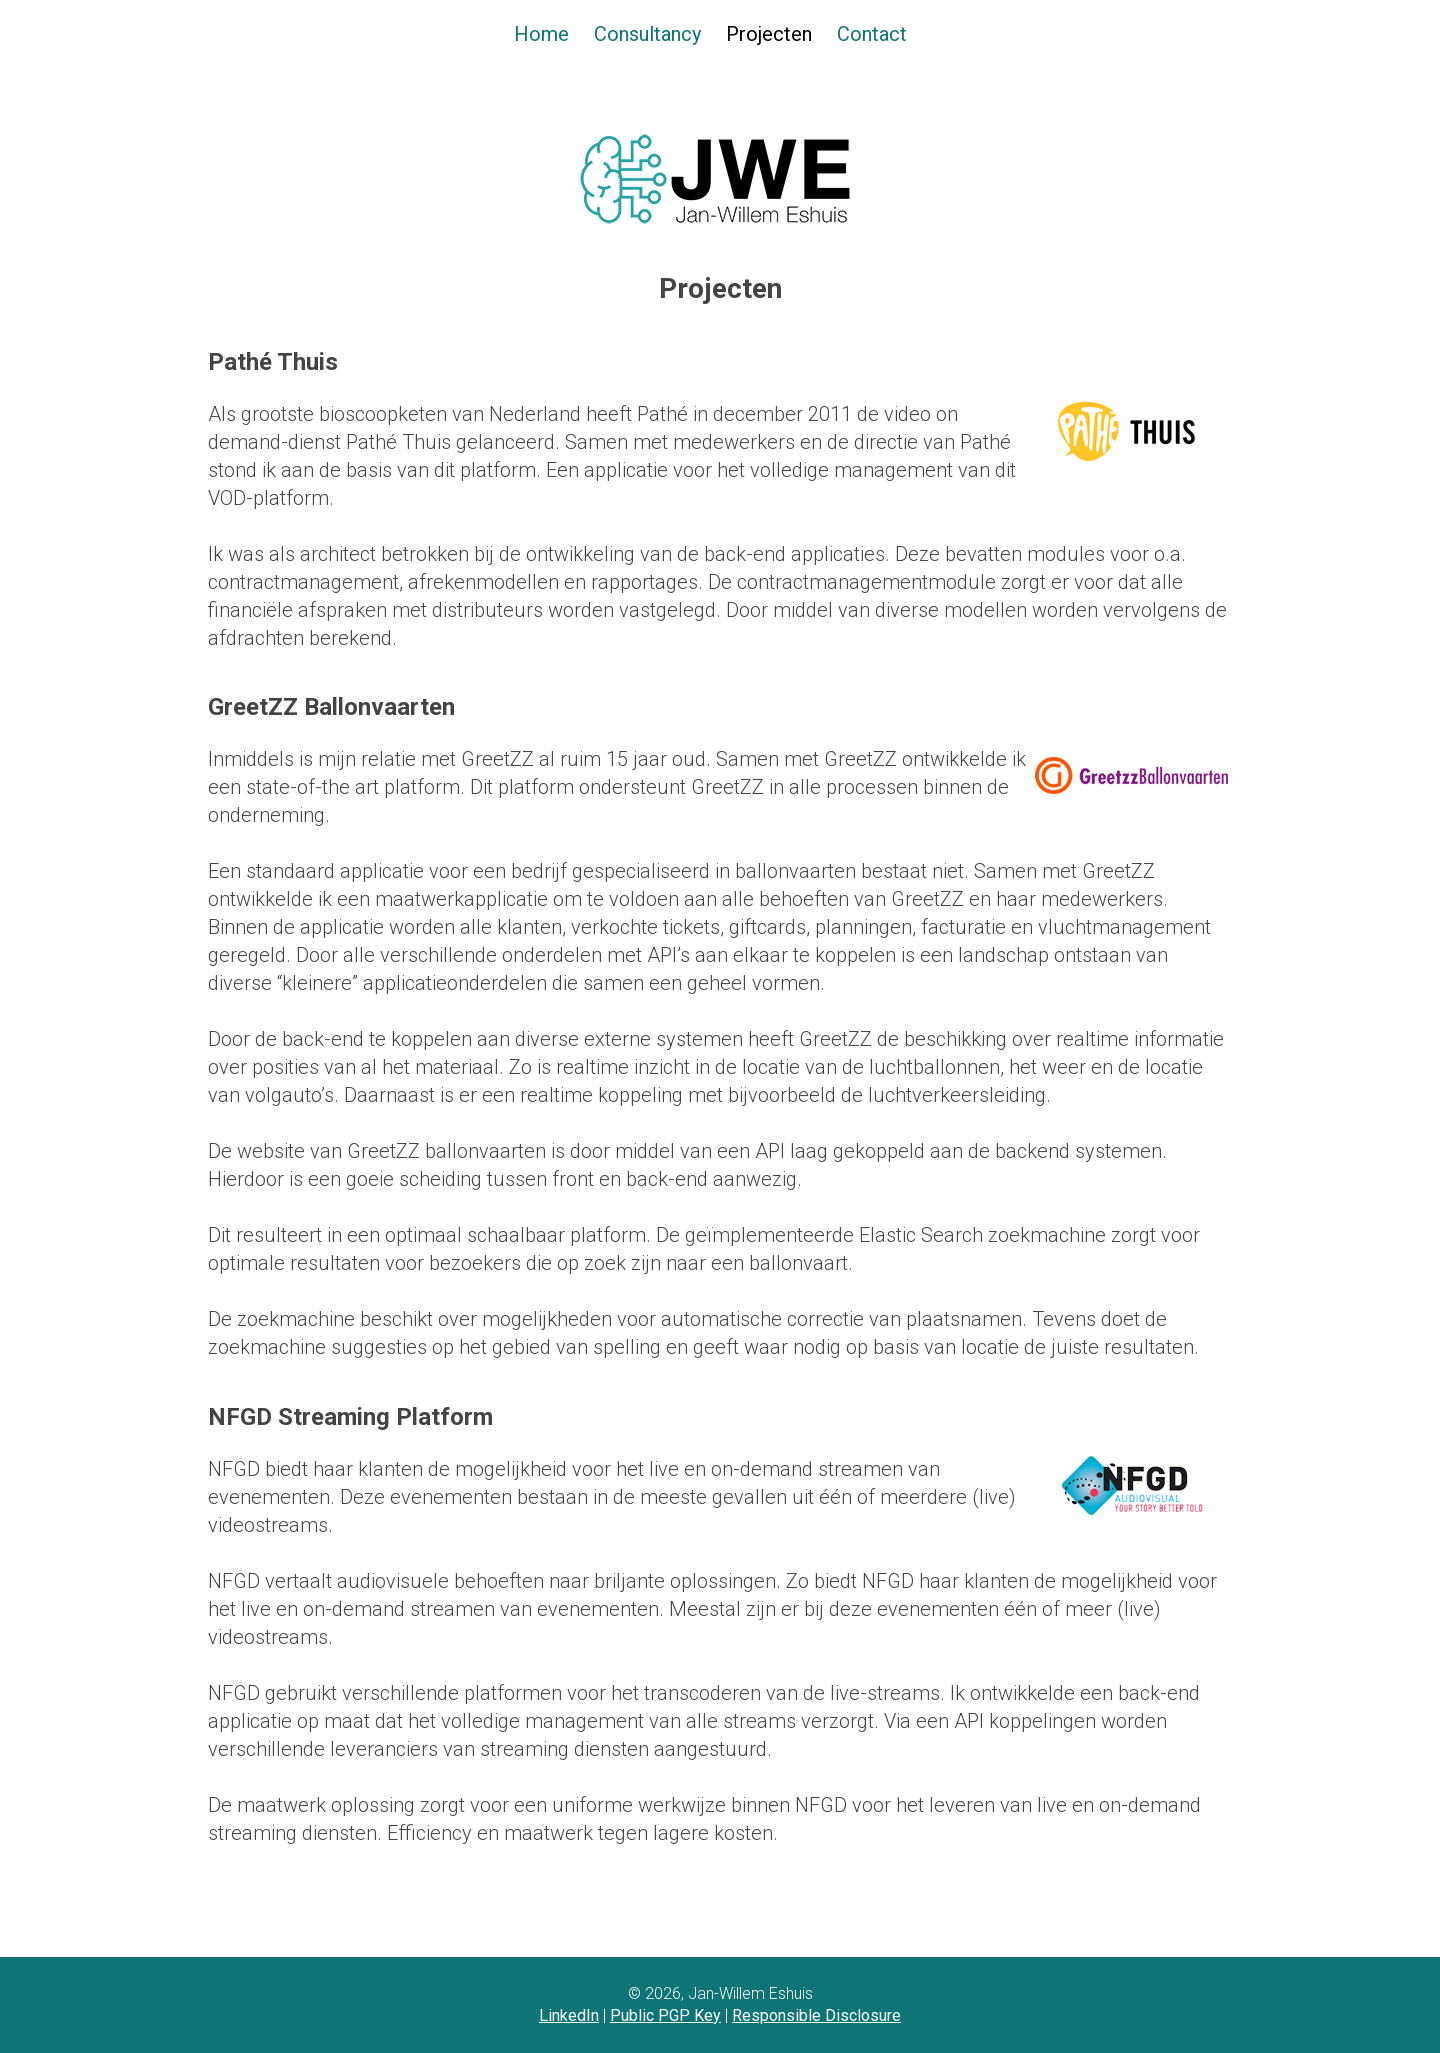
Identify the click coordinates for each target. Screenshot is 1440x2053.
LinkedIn (569, 2015)
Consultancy (647, 34)
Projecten (769, 34)
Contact (872, 34)
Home (541, 34)
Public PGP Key (665, 2015)
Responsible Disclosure (816, 2015)
